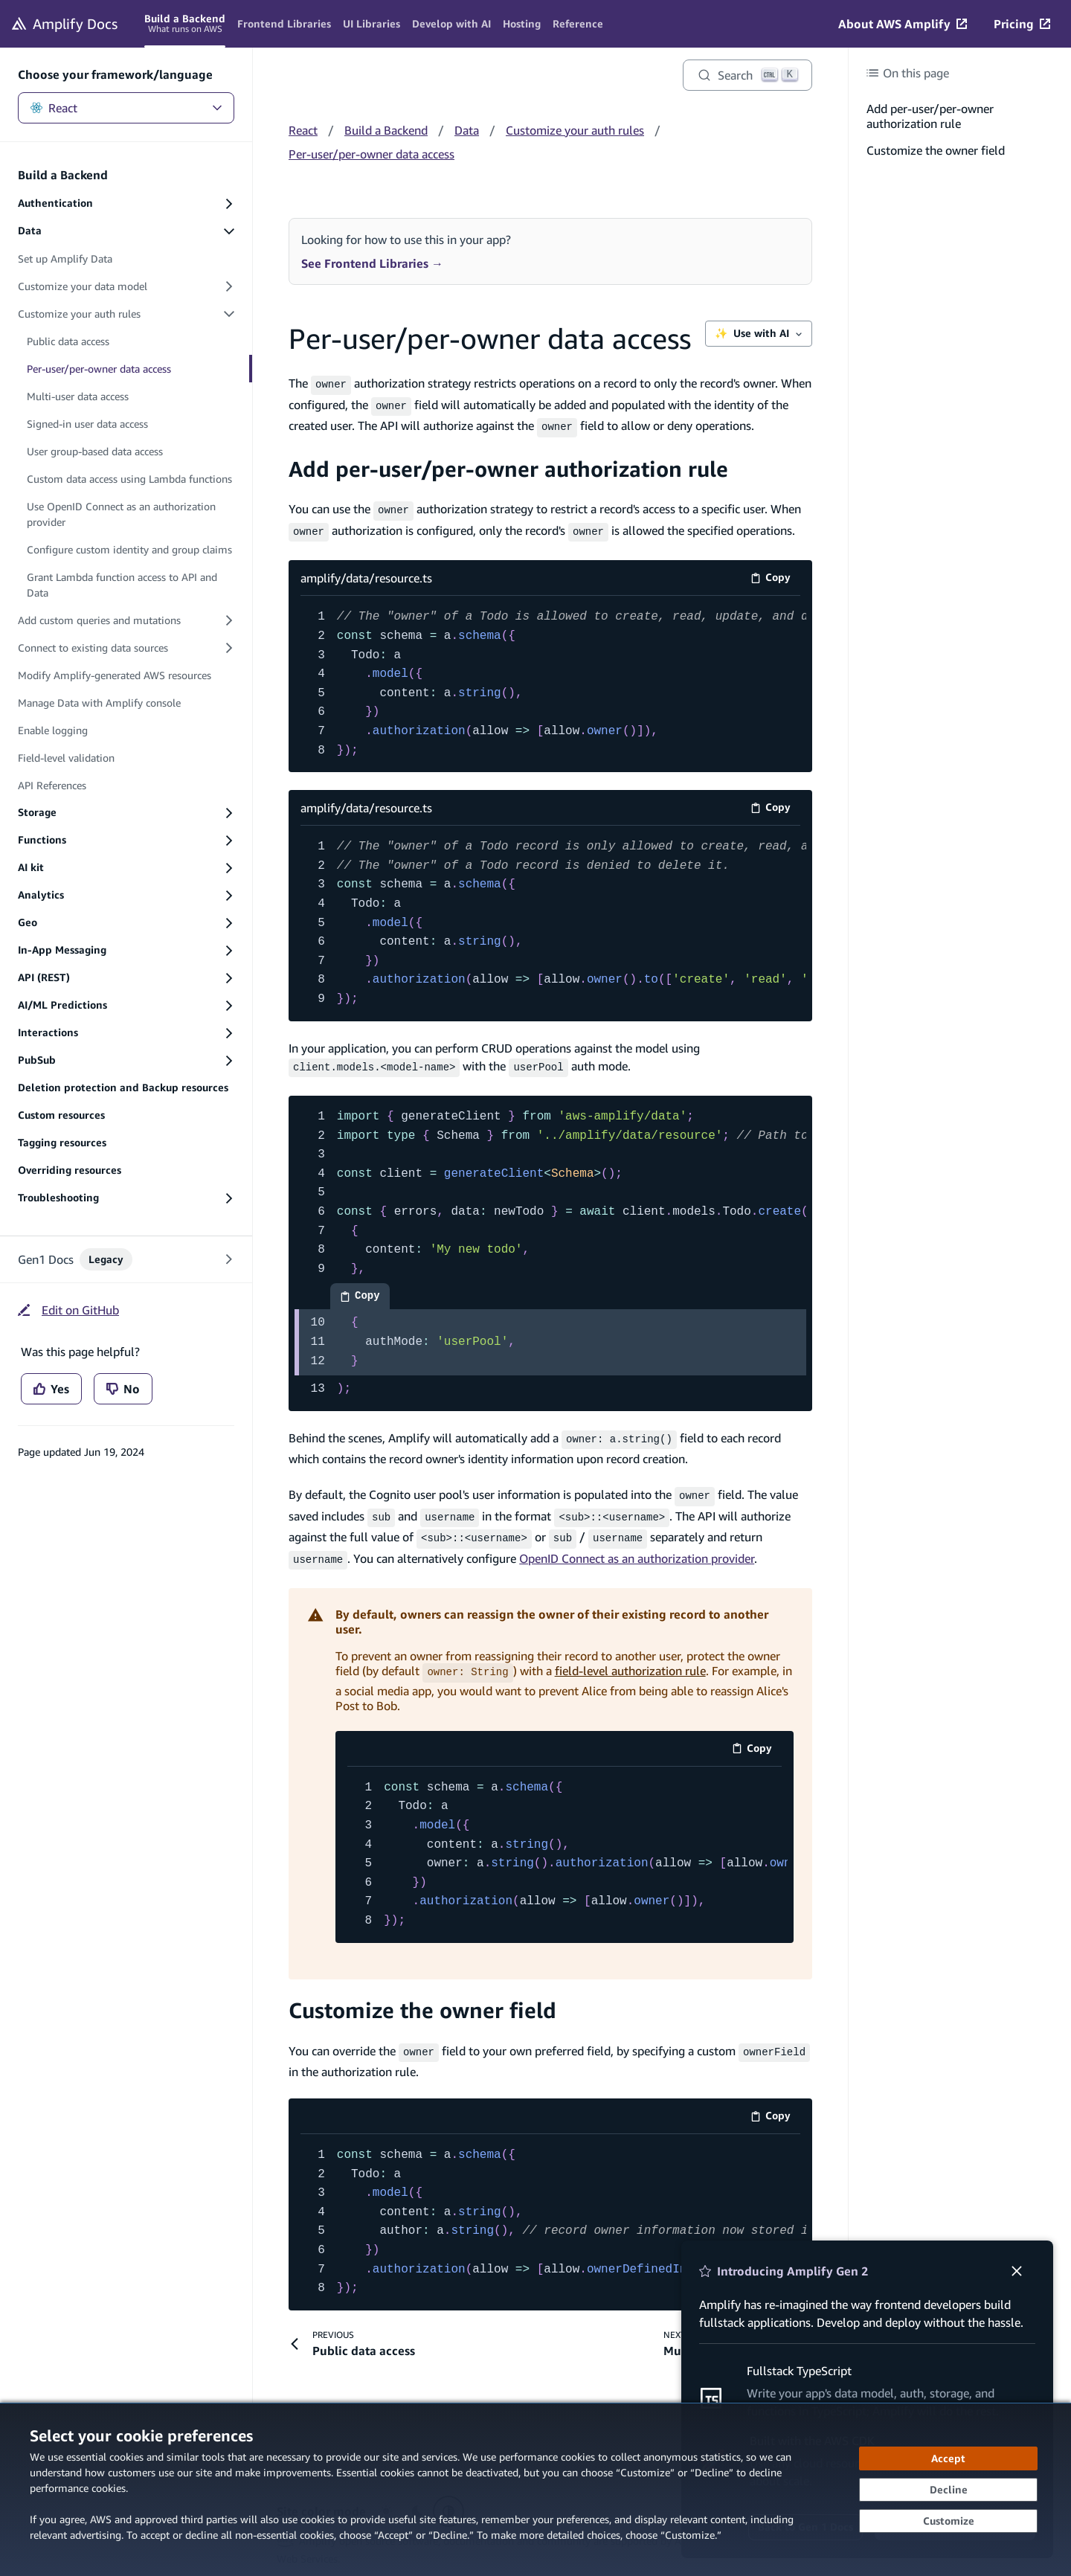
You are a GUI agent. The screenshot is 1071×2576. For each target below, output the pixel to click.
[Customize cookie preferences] (948, 2521)
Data (466, 130)
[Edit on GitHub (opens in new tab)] (68, 1310)
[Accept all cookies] (948, 2458)
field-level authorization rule (630, 1655)
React (126, 107)
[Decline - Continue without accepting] (948, 2490)
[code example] (550, 1244)
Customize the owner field (422, 1993)
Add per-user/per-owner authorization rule (508, 464)
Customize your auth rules (575, 130)
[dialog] (535, 2489)
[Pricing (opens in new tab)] (1022, 24)
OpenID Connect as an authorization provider (636, 1543)
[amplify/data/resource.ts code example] (550, 676)
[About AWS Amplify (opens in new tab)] (902, 24)
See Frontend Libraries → (372, 263)
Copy (775, 572)
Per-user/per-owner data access (371, 154)
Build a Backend (386, 130)
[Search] (747, 75)
